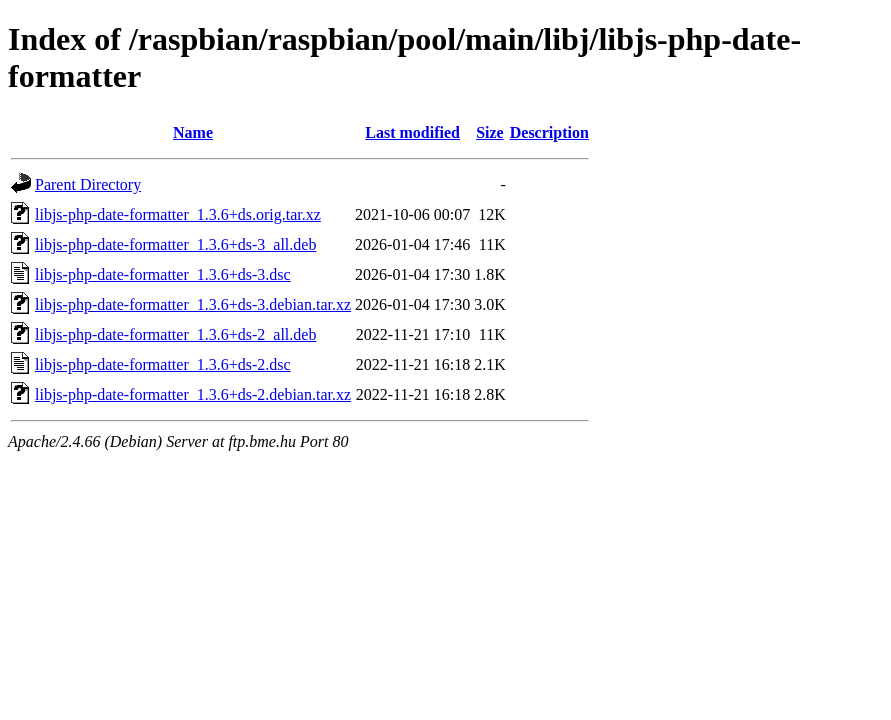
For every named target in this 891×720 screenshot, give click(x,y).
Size (490, 132)
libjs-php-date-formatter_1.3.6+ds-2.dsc (163, 364)
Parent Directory (88, 184)
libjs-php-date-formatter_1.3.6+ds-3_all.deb (175, 244)
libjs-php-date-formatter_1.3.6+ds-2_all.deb (175, 334)
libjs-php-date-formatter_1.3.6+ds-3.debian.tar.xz (193, 304)
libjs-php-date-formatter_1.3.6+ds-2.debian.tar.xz (193, 394)
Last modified (412, 132)
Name (193, 132)
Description (549, 132)
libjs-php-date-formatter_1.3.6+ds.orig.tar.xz (178, 214)
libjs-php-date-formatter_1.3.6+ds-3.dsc (163, 274)
